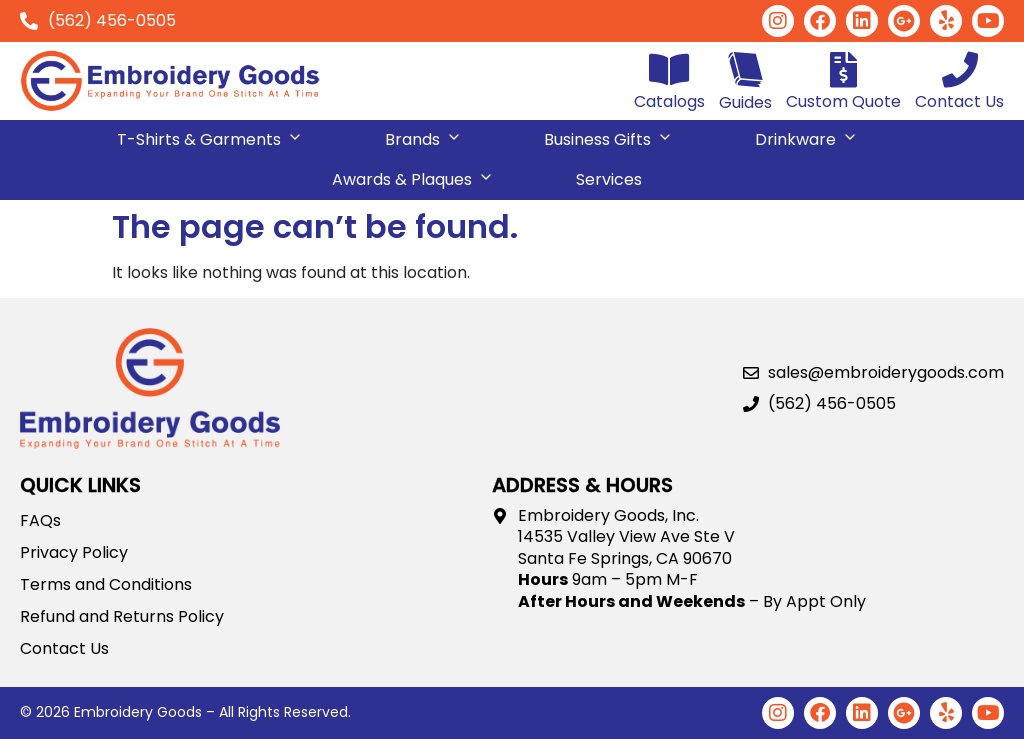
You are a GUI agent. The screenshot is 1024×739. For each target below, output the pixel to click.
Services (609, 179)
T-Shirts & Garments (210, 135)
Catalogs (669, 101)
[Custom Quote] (844, 70)
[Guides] (745, 69)
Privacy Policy (74, 553)
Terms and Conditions (106, 585)
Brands (423, 135)
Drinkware (806, 135)
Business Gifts (608, 135)
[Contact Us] (960, 70)
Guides (745, 102)
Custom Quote (843, 101)
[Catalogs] (670, 70)
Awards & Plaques (413, 175)
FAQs (40, 521)
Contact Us (959, 101)
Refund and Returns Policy (122, 617)
